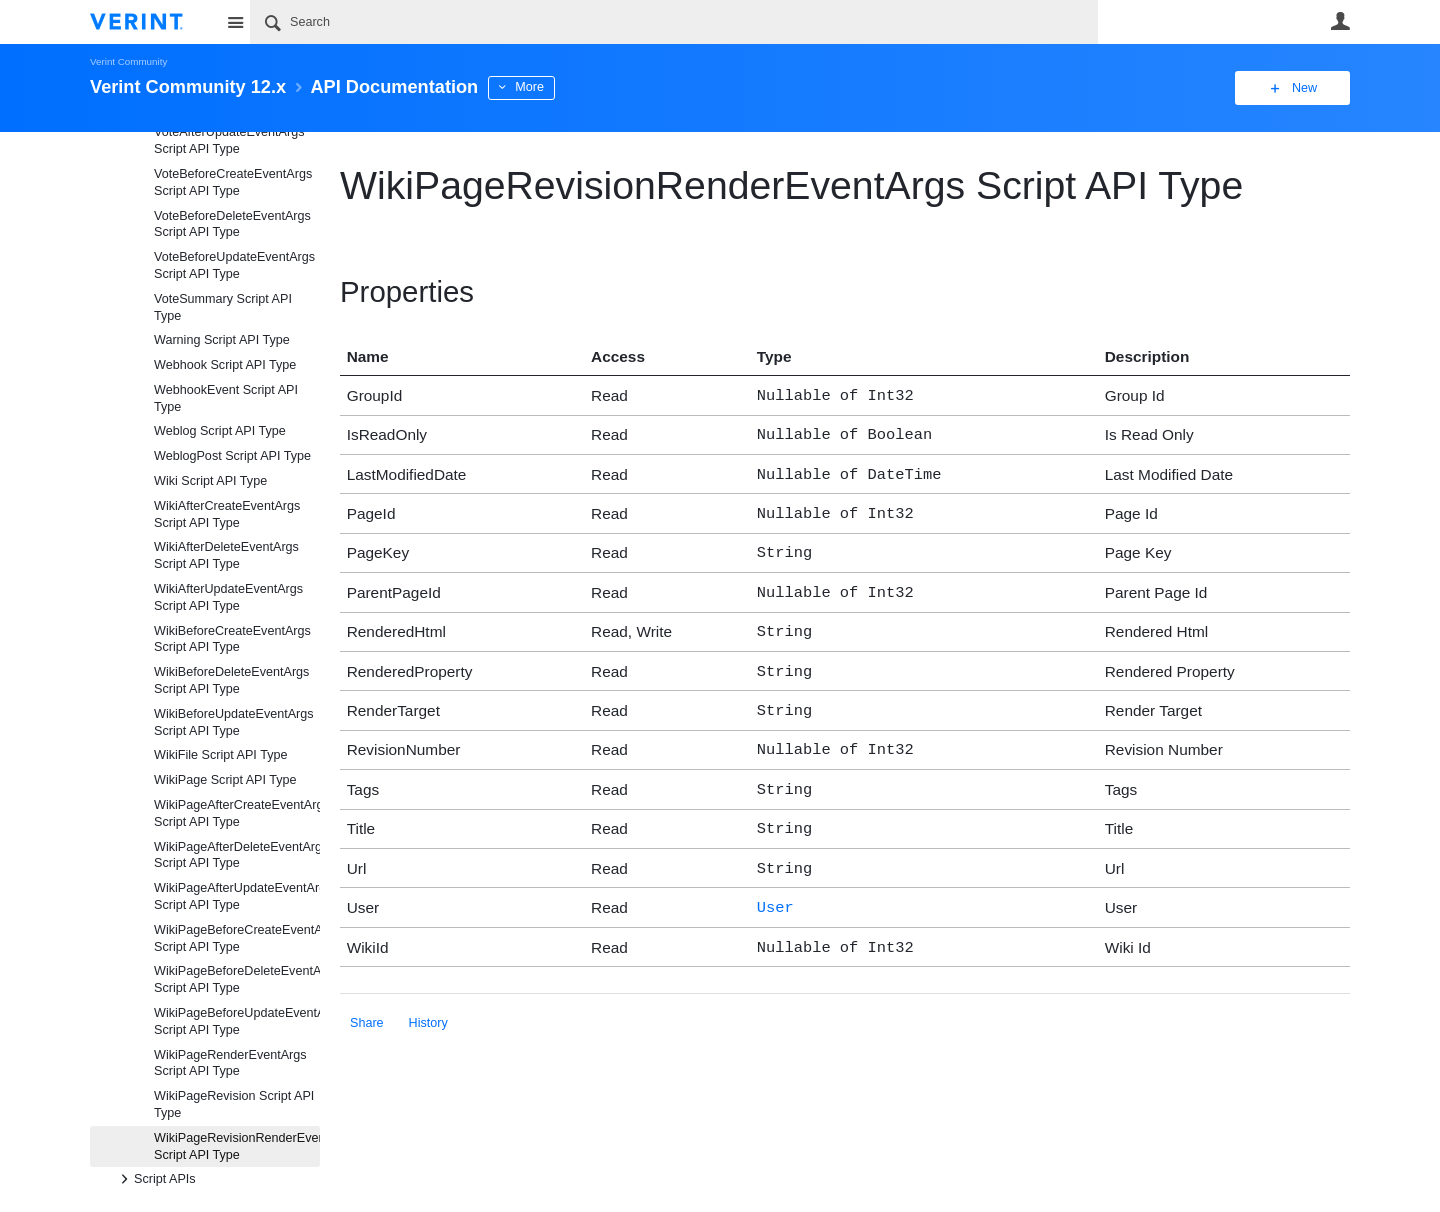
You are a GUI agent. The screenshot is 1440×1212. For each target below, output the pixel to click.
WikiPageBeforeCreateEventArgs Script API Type (237, 938)
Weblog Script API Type (220, 431)
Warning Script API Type (222, 340)
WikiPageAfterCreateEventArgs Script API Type (237, 813)
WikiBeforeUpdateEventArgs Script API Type (234, 722)
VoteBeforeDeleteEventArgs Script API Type (232, 224)
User (1340, 21)
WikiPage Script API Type (225, 780)
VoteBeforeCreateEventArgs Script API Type (233, 182)
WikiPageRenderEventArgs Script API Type (230, 1063)
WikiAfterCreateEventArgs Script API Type (227, 514)
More (529, 87)
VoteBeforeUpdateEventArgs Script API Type (234, 265)
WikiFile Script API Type (220, 755)
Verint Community (128, 61)
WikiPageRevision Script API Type (234, 1104)
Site (235, 22)
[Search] (674, 22)
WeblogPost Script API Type (232, 456)
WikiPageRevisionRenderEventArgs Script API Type (237, 1146)
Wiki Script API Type (210, 481)
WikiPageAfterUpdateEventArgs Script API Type (237, 896)
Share (367, 993)
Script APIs (155, 1179)
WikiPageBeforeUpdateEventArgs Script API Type (237, 1021)
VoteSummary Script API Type (223, 307)
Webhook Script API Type (225, 365)
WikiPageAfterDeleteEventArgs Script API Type (237, 855)
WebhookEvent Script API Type (226, 398)
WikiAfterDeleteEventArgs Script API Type (226, 555)
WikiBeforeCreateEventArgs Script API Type (232, 639)
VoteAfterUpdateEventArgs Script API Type (229, 140)
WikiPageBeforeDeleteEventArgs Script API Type (237, 979)
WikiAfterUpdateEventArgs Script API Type (228, 597)
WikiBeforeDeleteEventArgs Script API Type (231, 680)
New (1304, 88)
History (428, 993)
